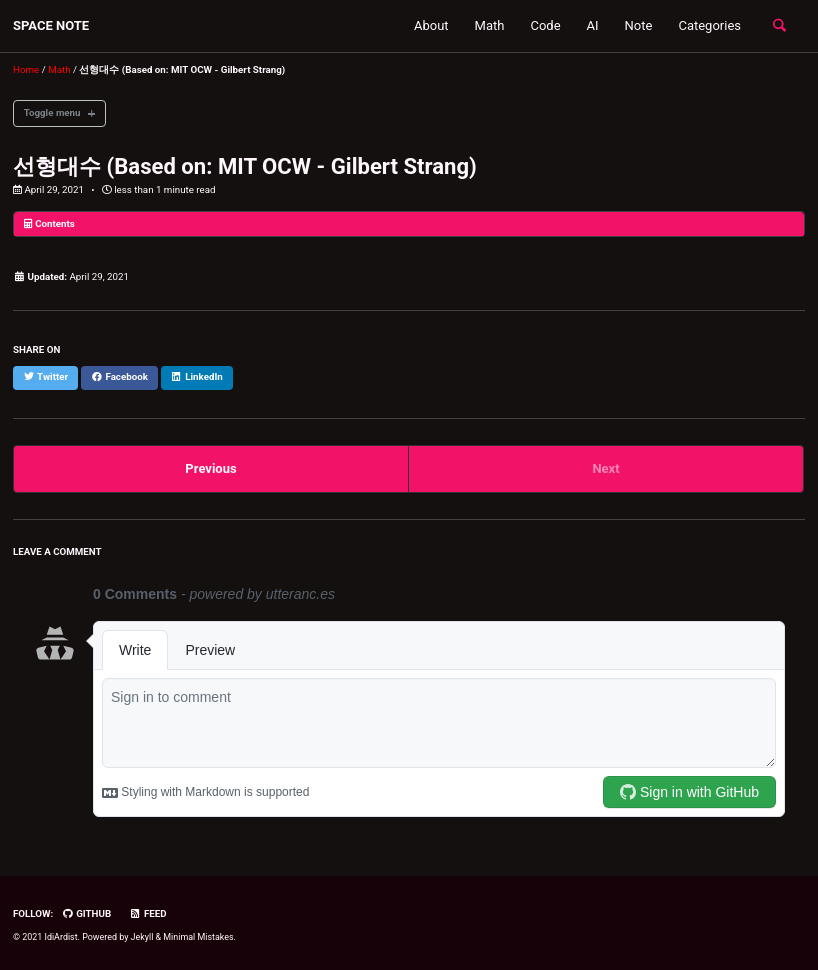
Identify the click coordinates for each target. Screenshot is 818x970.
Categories (709, 25)
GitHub (87, 913)
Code (545, 25)
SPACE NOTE (51, 25)
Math (490, 25)
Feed (147, 913)
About (431, 25)
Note (639, 25)
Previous (210, 468)
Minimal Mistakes (198, 937)
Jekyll (142, 937)
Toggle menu (52, 112)
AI (593, 25)
